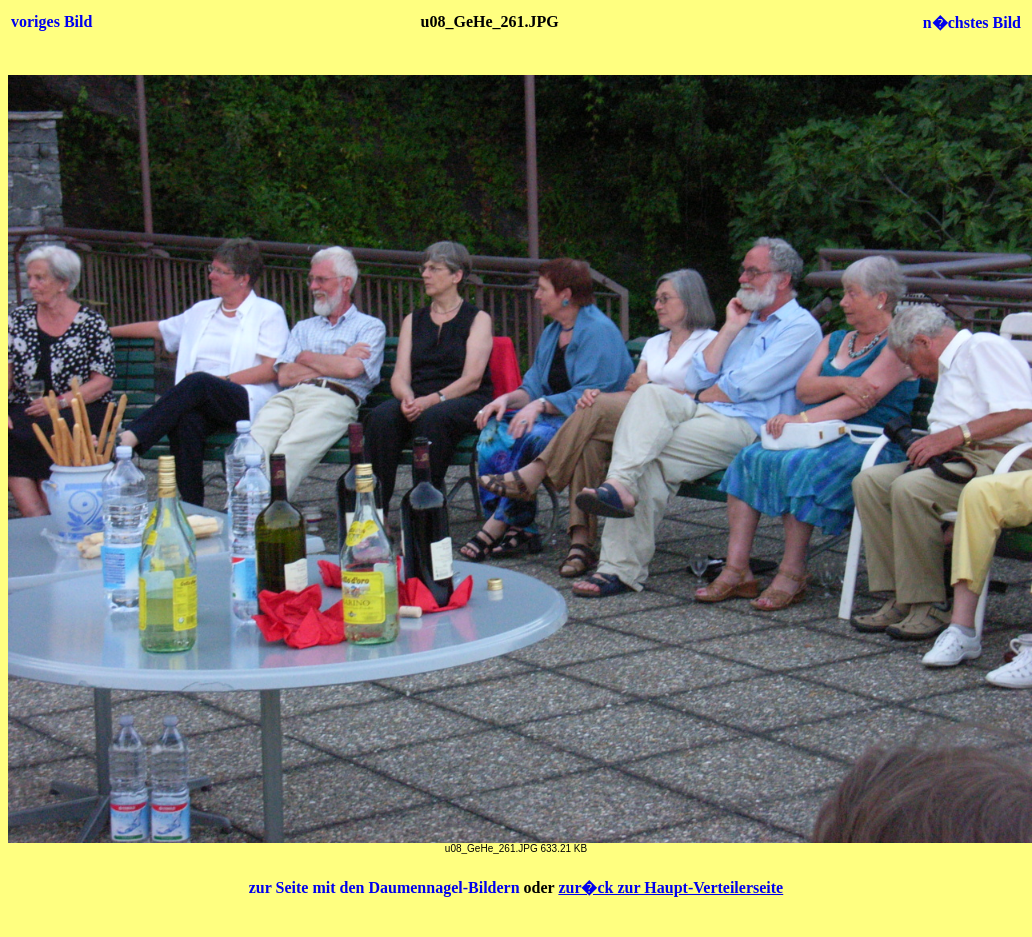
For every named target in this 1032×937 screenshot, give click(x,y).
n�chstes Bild (972, 22)
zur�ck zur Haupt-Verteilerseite (670, 887)
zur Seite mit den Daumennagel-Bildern (386, 887)
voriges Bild (51, 21)
